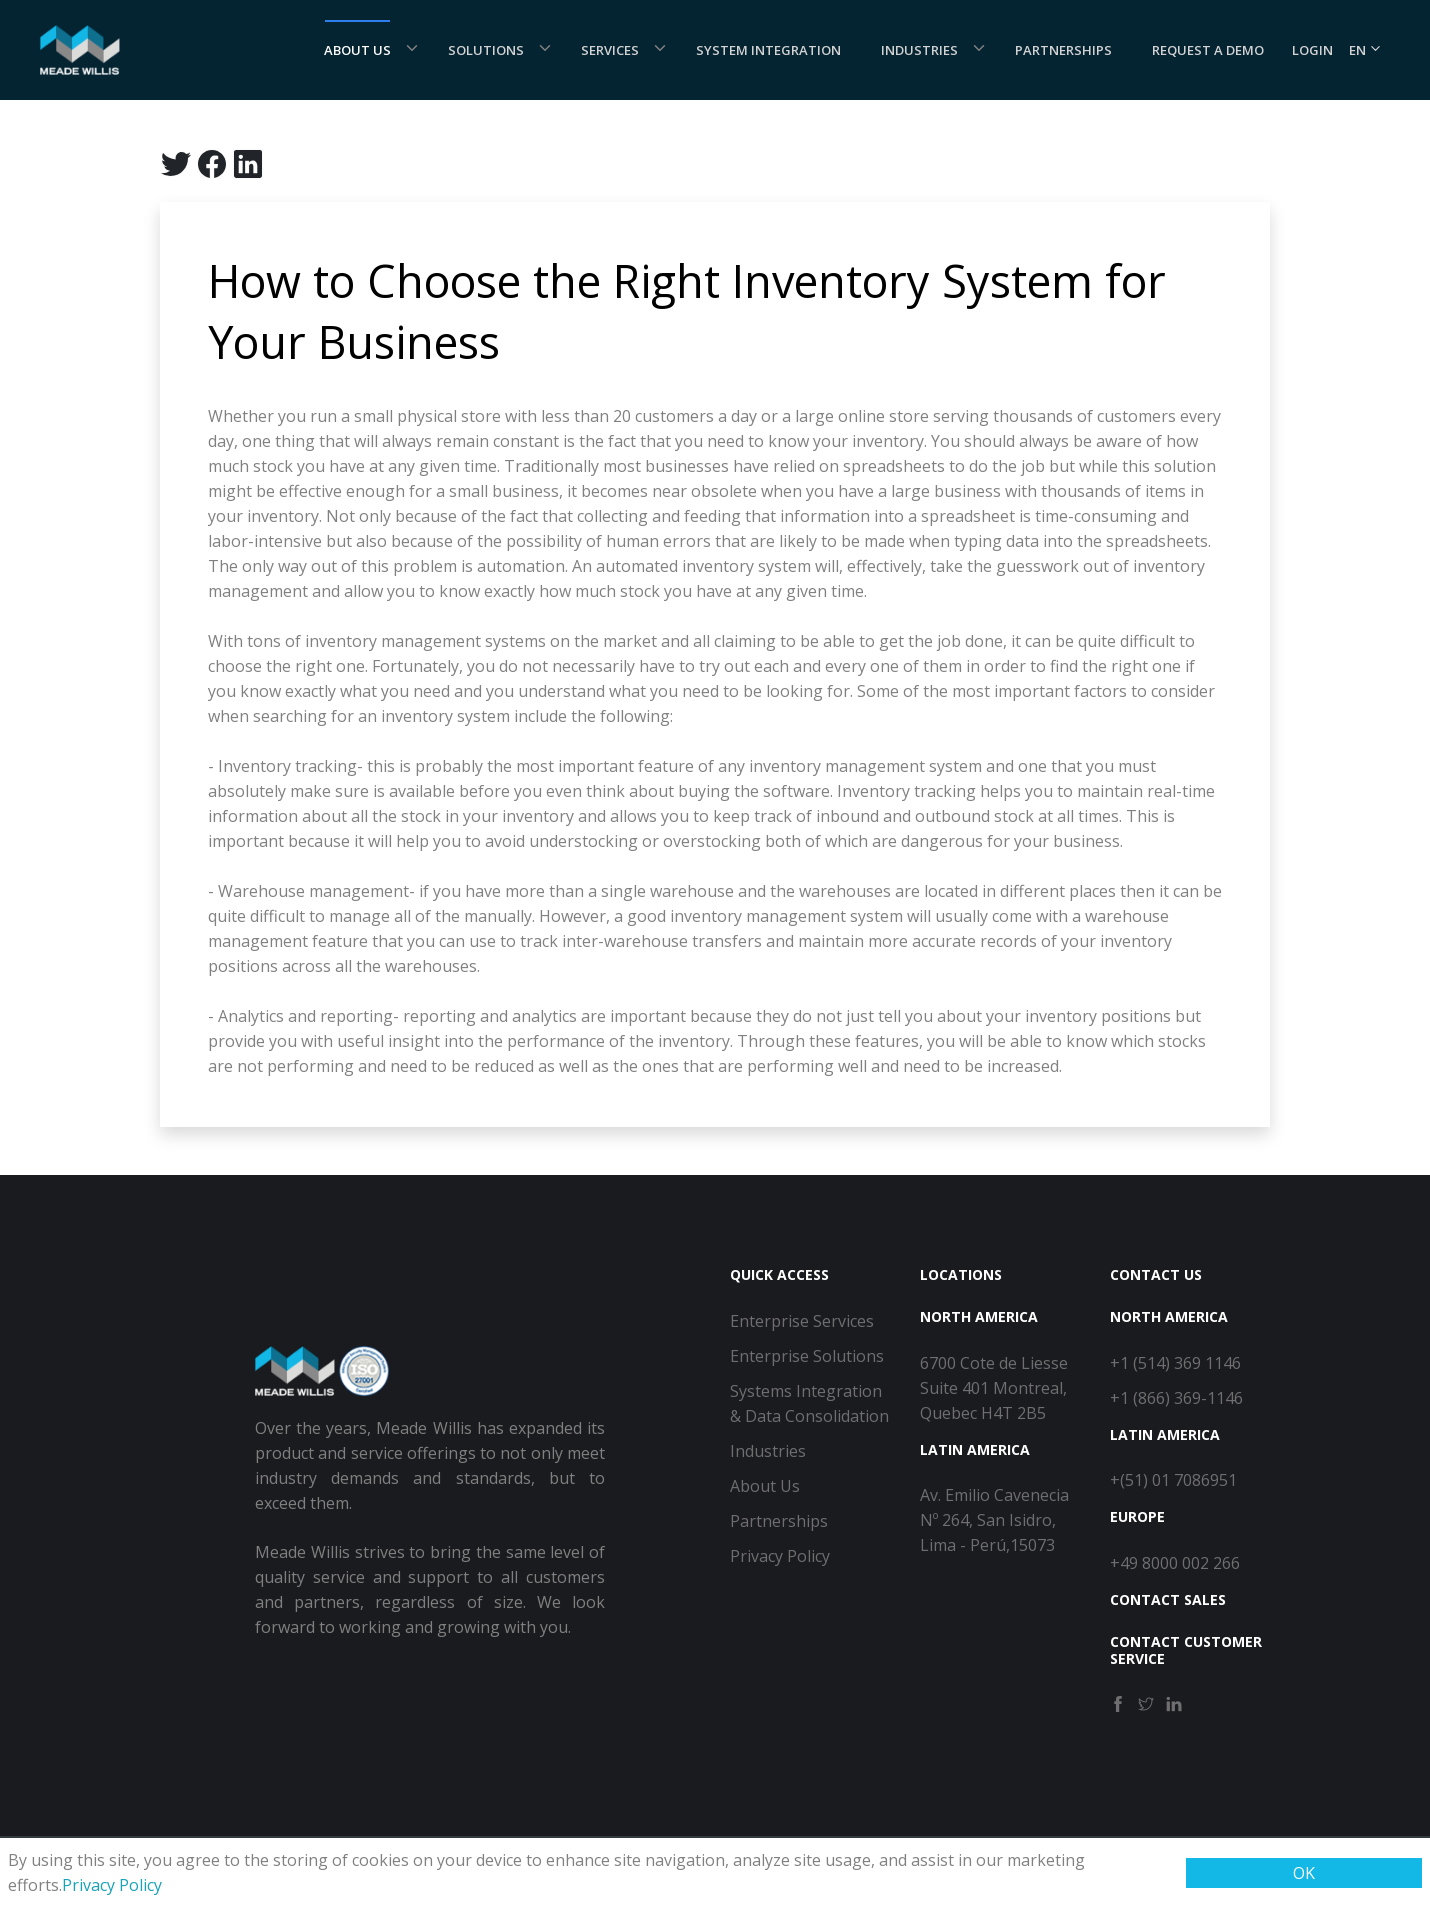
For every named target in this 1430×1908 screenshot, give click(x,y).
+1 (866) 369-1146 (1176, 1398)
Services (610, 50)
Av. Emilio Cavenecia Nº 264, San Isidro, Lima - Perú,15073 (994, 1520)
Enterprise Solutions (807, 1356)
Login (1312, 50)
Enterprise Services (802, 1321)
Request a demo (1208, 50)
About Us (357, 50)
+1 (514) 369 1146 (1175, 1363)
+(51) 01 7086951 (1173, 1480)
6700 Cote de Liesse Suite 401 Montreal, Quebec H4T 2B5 (994, 1388)
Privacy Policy (112, 1885)
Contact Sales (1168, 1599)
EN (1365, 50)
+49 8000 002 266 (1175, 1563)
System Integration (768, 50)
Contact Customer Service (1186, 1650)
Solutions (486, 50)
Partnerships (1063, 50)
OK (1304, 1873)
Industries (919, 50)
